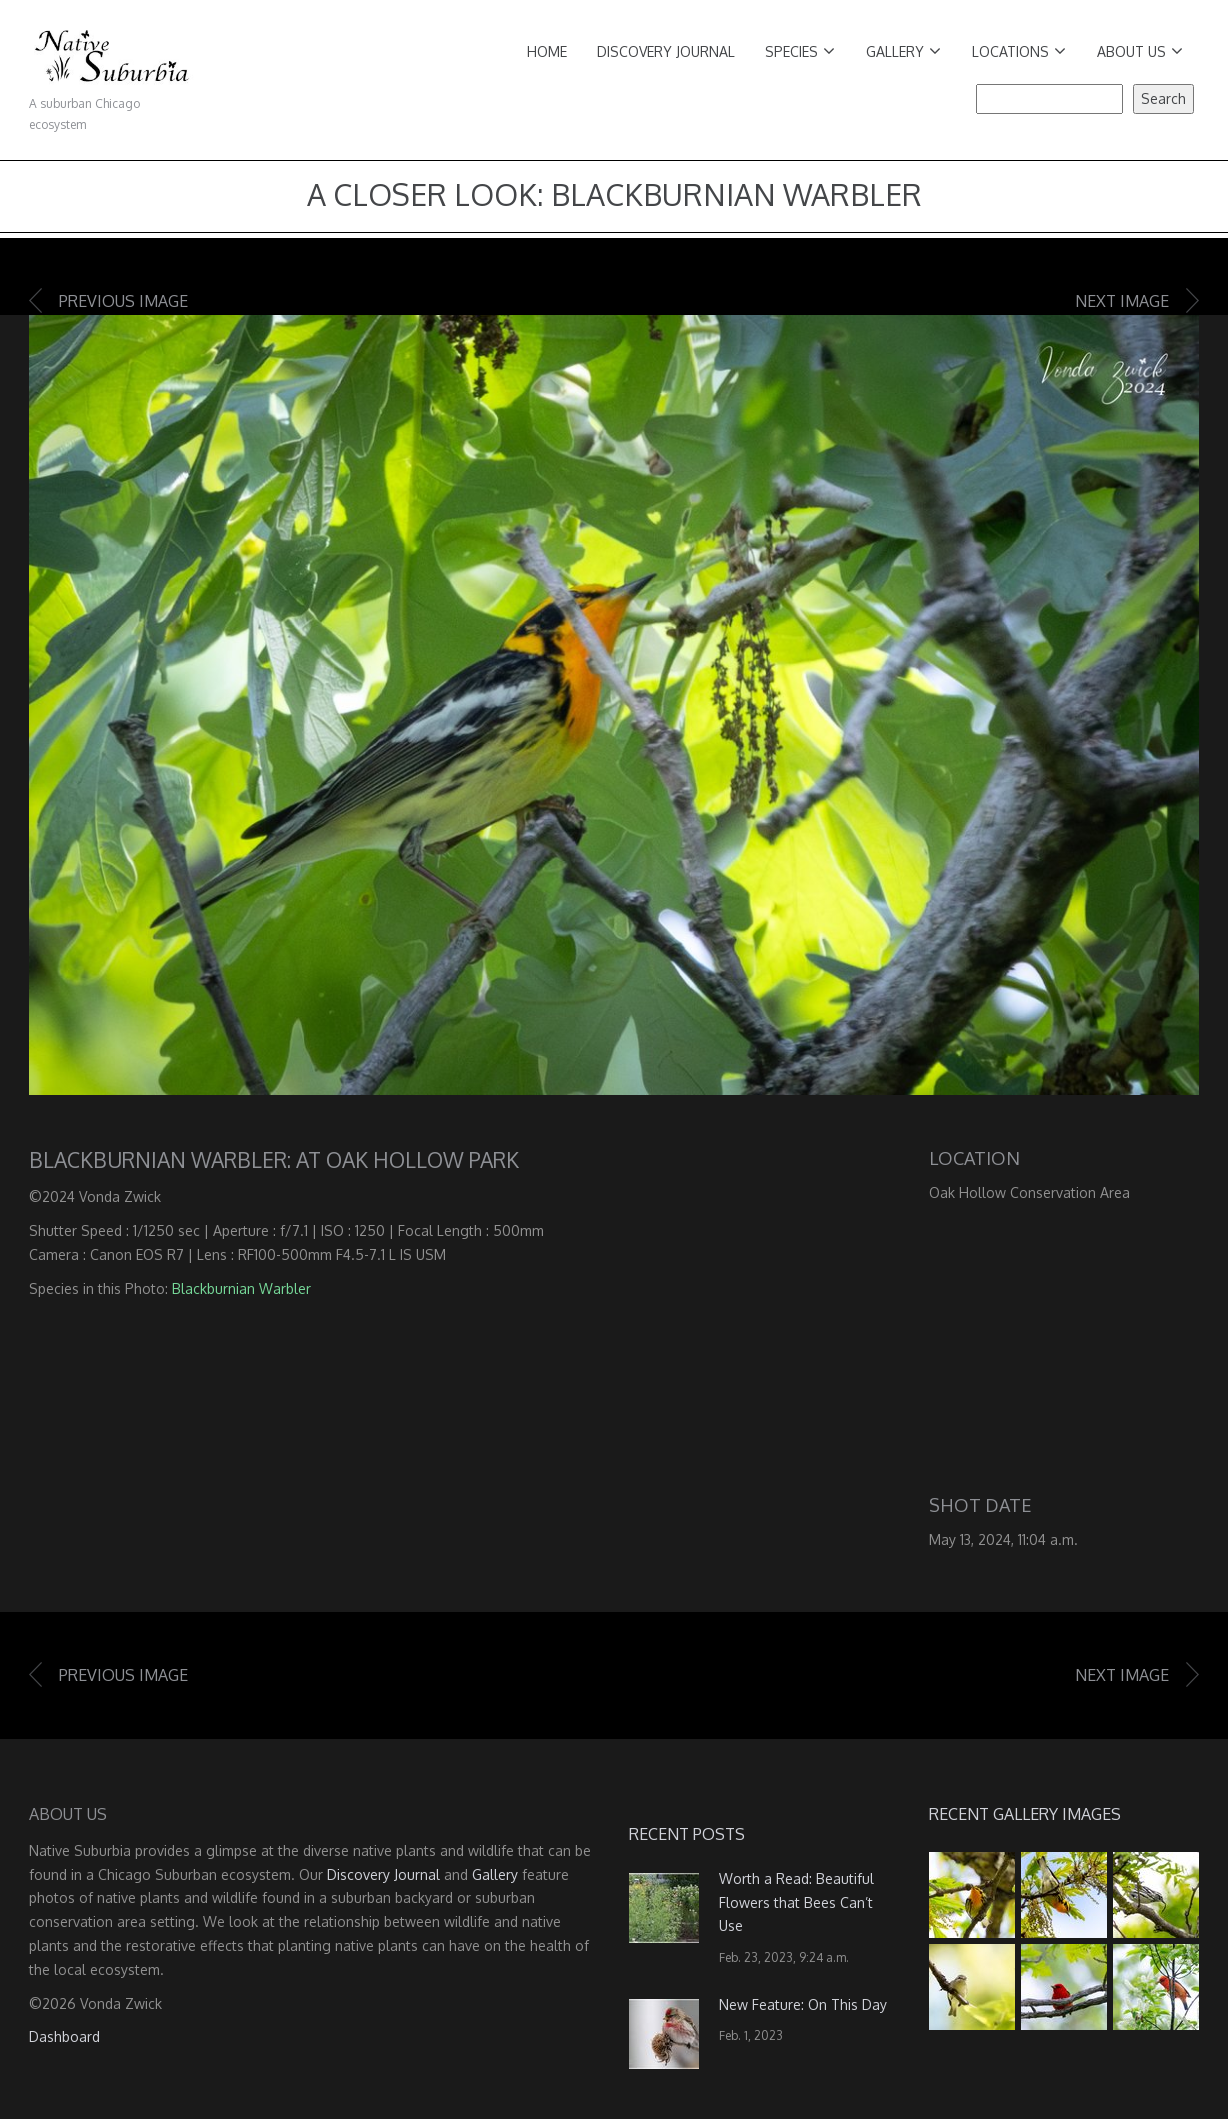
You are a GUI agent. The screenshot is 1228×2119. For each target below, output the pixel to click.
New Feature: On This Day (803, 2004)
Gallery (903, 51)
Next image (1122, 301)
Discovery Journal (666, 51)
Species (800, 51)
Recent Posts (687, 1834)
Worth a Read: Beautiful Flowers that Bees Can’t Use (796, 1902)
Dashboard (64, 2036)
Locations (1019, 51)
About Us (1140, 51)
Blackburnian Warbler (241, 1288)
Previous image (123, 301)
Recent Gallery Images (1025, 1814)
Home (547, 51)
